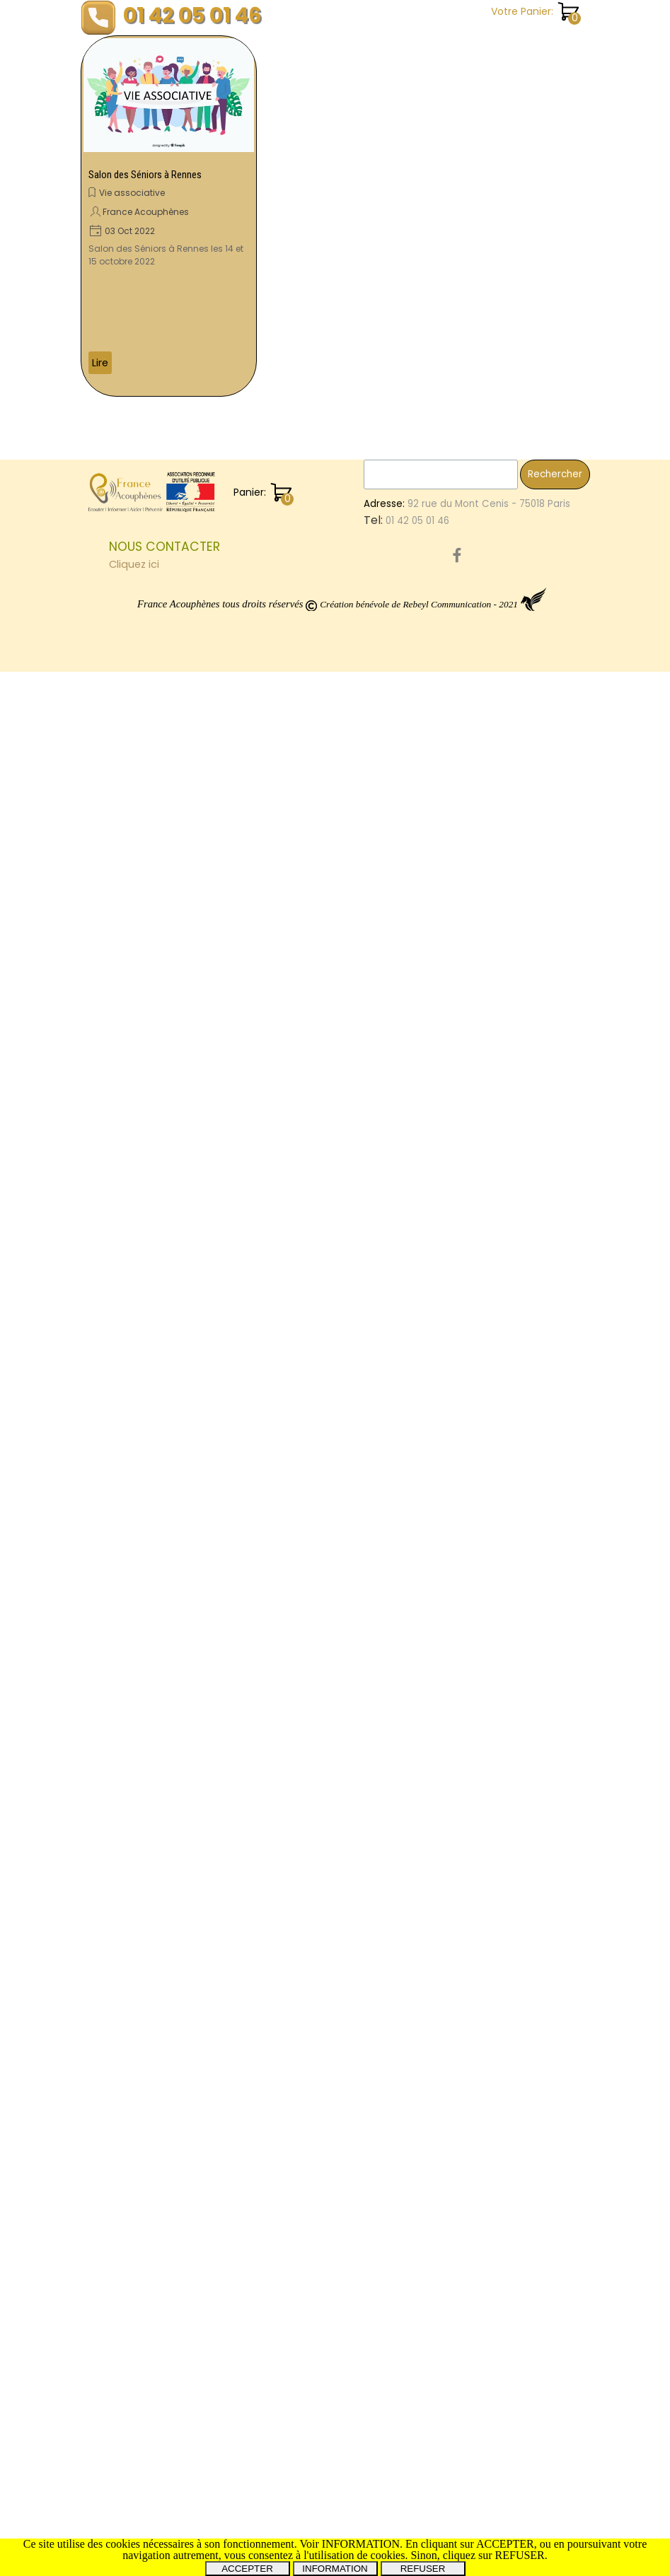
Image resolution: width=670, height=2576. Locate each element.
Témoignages (491, 314)
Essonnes (477, 1070)
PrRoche (549, 842)
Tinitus (556, 2151)
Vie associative (132, 193)
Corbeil (472, 2058)
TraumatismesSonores (508, 525)
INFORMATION (334, 2568)
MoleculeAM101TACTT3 (507, 1709)
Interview (477, 1343)
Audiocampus (487, 675)
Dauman (533, 1035)
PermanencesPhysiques (526, 2119)
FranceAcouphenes (531, 1102)
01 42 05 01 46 (192, 15)
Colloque (478, 1950)
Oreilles (549, 1634)
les (462, 540)
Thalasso (556, 1506)
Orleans (559, 1358)
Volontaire (481, 1387)
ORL (464, 1665)
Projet (550, 1005)
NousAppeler (485, 1551)
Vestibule (551, 1477)
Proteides (500, 541)
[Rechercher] (441, 2379)
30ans (564, 1679)
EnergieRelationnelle (503, 796)
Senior (522, 1950)
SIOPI (466, 1491)
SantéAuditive (540, 1373)
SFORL (469, 2166)
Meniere (476, 1238)
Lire (100, 363)
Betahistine (550, 1921)
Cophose (550, 556)
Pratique (476, 169)
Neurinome (539, 1070)
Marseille (505, 1491)
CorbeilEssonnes (541, 1163)
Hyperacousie (495, 1052)
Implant (547, 1208)
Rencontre (481, 600)
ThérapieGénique (540, 1619)
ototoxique (481, 1402)
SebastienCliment (498, 495)
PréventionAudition (500, 1754)
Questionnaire (488, 1208)
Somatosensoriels (498, 1269)
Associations (535, 1890)
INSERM (496, 1020)
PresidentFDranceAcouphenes (527, 827)
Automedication (493, 1769)
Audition (476, 689)
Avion (523, 615)
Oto (464, 1020)
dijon (510, 766)
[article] (169, 216)
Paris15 (512, 2058)
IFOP (513, 1239)
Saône (472, 811)
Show (467, 480)
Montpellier (548, 1020)
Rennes (552, 2058)
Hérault (556, 1088)
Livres (521, 1358)
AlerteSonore (510, 1462)
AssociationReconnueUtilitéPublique (540, 1860)
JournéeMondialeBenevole (518, 1283)
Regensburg (483, 1193)
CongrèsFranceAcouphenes (527, 975)
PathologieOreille (496, 1694)
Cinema (547, 1875)
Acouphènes (506, 1600)
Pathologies (483, 1313)
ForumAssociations (511, 2182)
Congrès (539, 750)
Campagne (482, 781)
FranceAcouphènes (501, 660)
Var (463, 1035)
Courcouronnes (492, 1506)
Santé (470, 285)
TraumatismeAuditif (502, 1254)
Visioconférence (494, 1328)
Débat (532, 2136)
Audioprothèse (490, 1634)
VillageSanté (487, 2103)
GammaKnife (502, 2073)
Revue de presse (497, 227)
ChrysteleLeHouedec (505, 1566)
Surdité (531, 1387)
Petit (511, 1477)
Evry (539, 1536)
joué (528, 1846)
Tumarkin (476, 1890)
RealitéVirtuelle (525, 960)
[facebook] (457, 2459)
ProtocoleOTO (489, 1536)
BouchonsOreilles (495, 1999)
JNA (572, 1649)
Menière (552, 1785)
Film (569, 1035)
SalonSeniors (522, 1801)
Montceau (523, 1905)
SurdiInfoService (493, 1298)
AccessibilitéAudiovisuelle (516, 1965)
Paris (467, 1148)
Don (564, 1387)
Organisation (485, 1921)
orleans (472, 1906)
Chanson (478, 82)
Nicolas (562, 1148)
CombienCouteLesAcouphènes (529, 945)
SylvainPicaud (547, 464)
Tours (519, 1088)
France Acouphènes (146, 212)
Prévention (552, 675)
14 (460, 2073)
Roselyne (476, 2151)
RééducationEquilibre (505, 1935)
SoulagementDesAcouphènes (526, 1447)
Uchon (471, 750)
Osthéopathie (488, 1875)
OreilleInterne (487, 901)
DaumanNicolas (492, 1432)
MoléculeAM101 (489, 842)
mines (470, 886)
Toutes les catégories (511, 372)
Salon (540, 1178)
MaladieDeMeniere (499, 1679)
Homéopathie (488, 1178)
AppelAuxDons (489, 1117)
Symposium (482, 2136)
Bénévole (478, 1358)
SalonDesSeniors (494, 720)
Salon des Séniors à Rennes (145, 174)
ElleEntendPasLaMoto (505, 1650)
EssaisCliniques (524, 449)
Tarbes (509, 886)
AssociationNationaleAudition (525, 586)
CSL (487, 1163)
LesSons (474, 1619)
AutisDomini (483, 2029)
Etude (469, 449)
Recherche (482, 198)
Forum (519, 2151)
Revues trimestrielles (507, 256)
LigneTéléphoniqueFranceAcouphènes (549, 645)
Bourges (474, 1477)
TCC (465, 1102)
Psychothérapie (492, 1005)
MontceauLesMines (500, 856)
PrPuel (492, 1035)
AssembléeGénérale (504, 571)
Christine (555, 1132)
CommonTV (483, 1846)
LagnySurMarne (491, 1521)
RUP (464, 1462)
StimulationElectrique (505, 2044)
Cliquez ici (134, 2468)
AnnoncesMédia (517, 1665)
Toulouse (477, 1372)
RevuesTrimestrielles (520, 1982)
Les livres (477, 140)
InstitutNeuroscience (504, 871)
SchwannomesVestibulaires (520, 1831)
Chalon (473, 765)
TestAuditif (512, 1148)
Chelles (540, 1724)
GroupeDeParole (495, 1223)
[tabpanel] (233, 2459)
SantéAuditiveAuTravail (510, 1417)
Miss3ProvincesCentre (507, 2198)
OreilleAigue (483, 916)
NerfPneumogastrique (507, 2088)
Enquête (476, 111)
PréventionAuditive (500, 735)
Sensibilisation (488, 556)
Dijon (555, 1950)
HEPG (529, 2029)
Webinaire (479, 615)
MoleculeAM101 (489, 931)
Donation (477, 630)
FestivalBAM (483, 1580)
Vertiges (477, 1087)
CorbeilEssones (491, 1132)
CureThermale (489, 1786)
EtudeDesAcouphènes (507, 705)
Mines (469, 960)
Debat (470, 1801)
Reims (519, 1343)
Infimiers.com (545, 1402)
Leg (463, 1163)
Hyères (529, 600)
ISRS (502, 750)
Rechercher (555, 2378)
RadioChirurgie (490, 990)
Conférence (485, 1724)
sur (494, 479)
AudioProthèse (490, 1739)
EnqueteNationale (498, 2014)
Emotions (477, 510)
